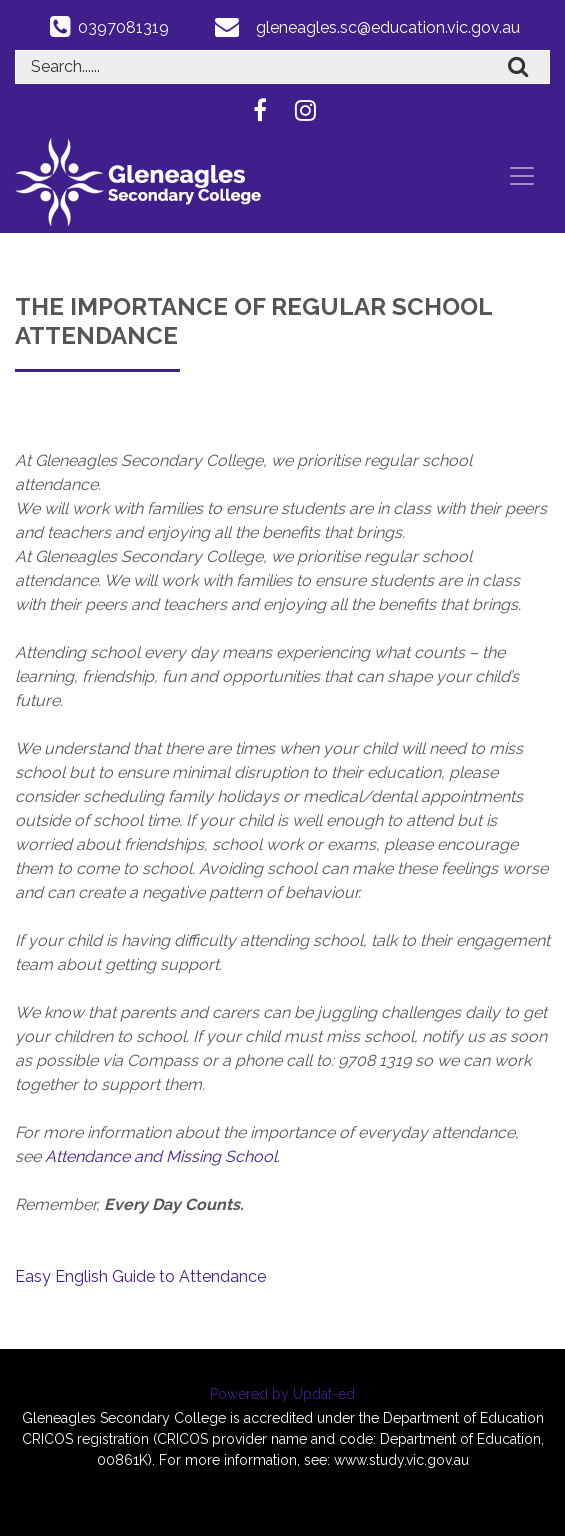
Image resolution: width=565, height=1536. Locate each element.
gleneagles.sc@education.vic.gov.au (388, 27)
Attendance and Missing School (161, 1156)
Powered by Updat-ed (282, 1394)
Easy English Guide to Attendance (140, 1276)
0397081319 (123, 27)
